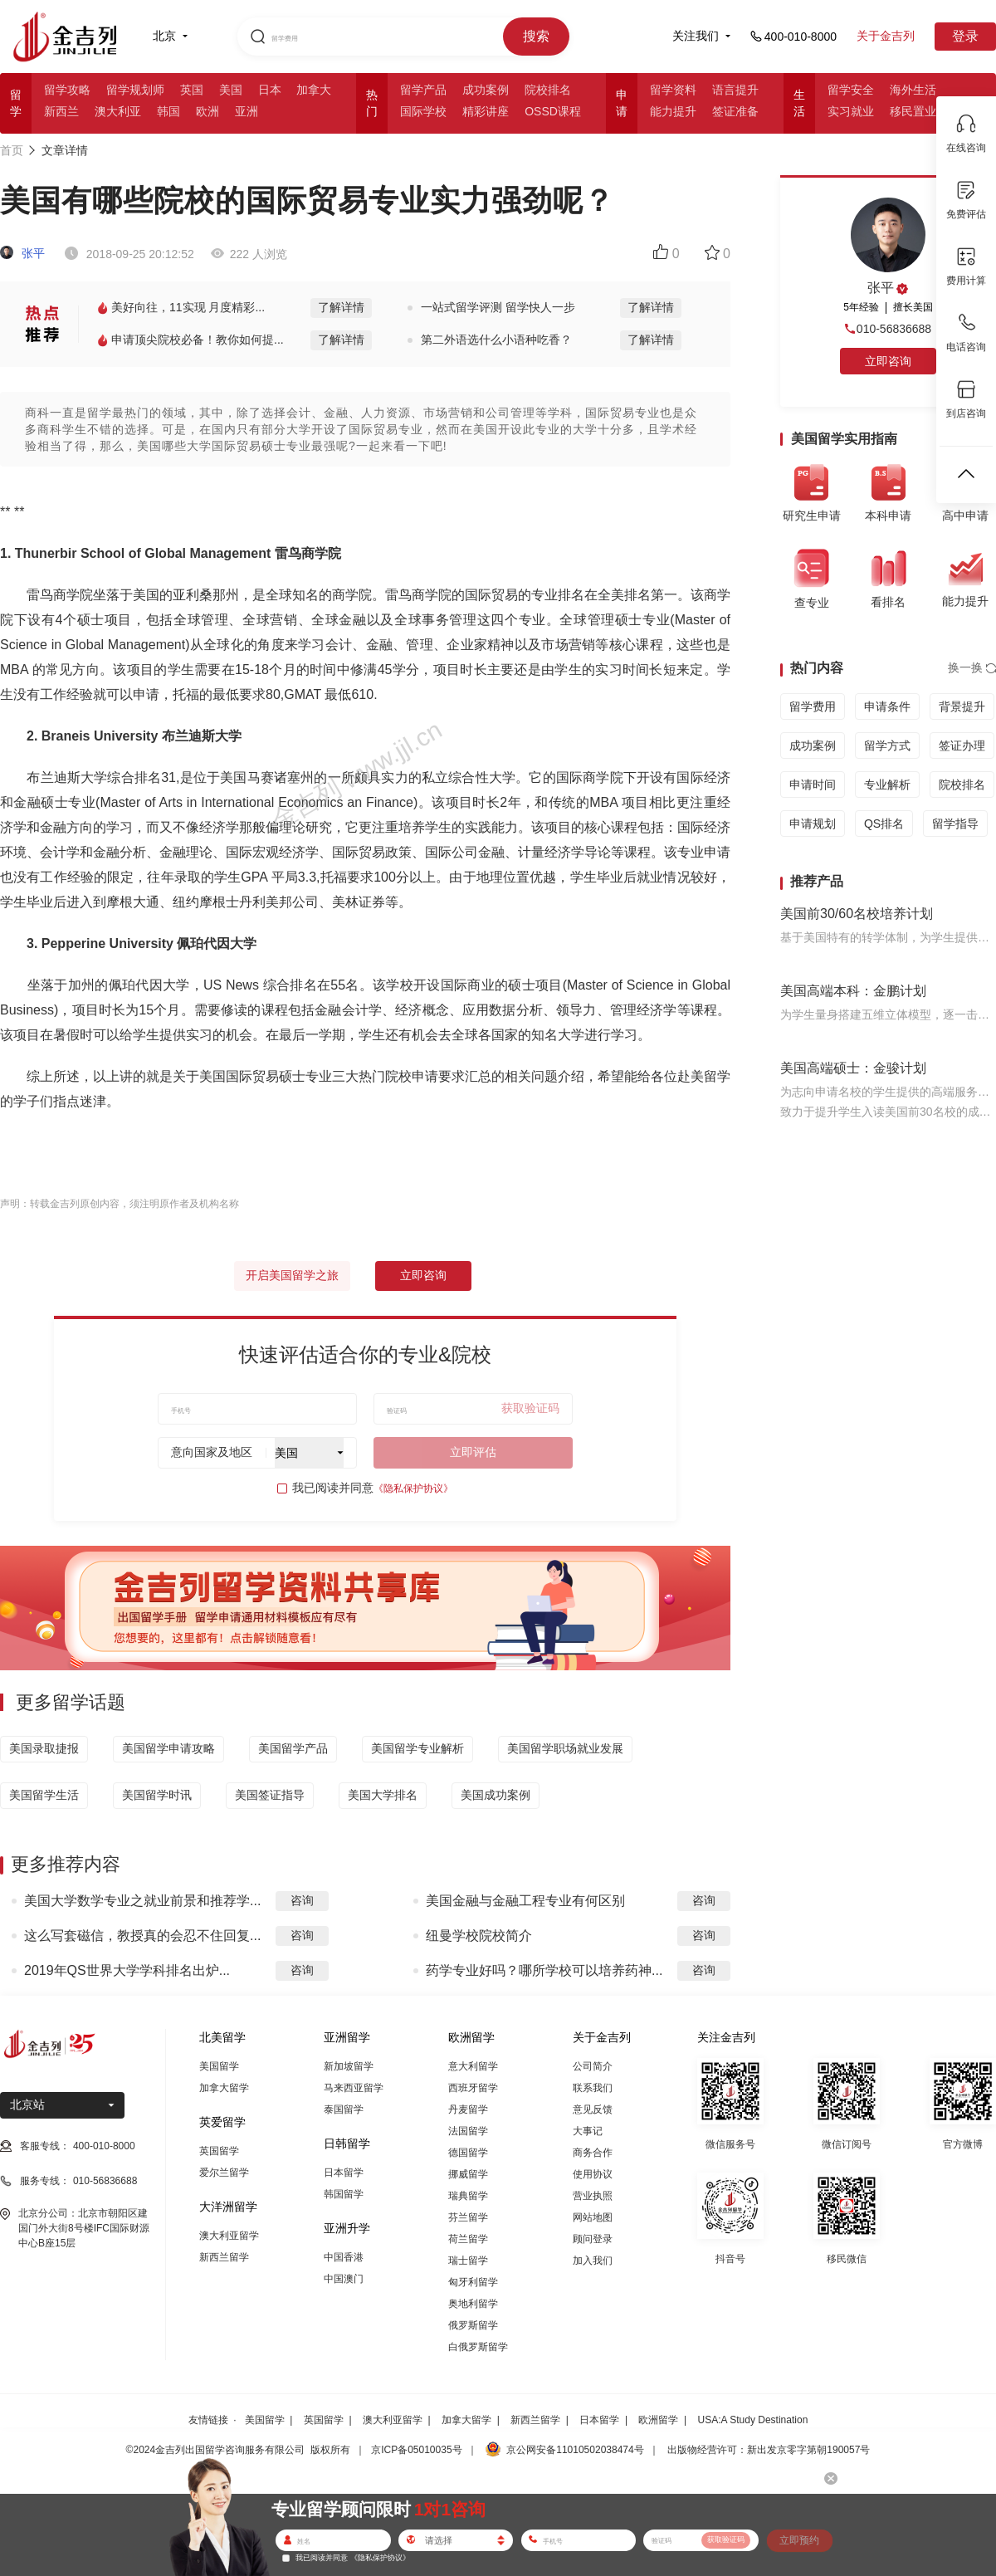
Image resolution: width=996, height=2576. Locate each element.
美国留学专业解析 (417, 1748)
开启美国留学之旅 (292, 1275)
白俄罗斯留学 (478, 2347)
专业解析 (887, 784)
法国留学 (468, 2131)
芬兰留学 (468, 2217)
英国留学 (219, 2151)
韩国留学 (344, 2194)
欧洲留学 (658, 2420)
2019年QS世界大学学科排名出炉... (127, 1970)
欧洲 (207, 111)
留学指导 (955, 823)
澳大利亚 (118, 111)
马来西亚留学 (353, 2088)
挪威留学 (468, 2174)
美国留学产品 (293, 1748)
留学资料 (673, 89)
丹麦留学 (468, 2109)
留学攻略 (67, 89)
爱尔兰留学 (224, 2172)
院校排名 (548, 89)
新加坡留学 (349, 2066)
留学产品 (423, 89)
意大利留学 (473, 2066)
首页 (11, 150)
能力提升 (673, 111)
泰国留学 (344, 2109)
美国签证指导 (270, 1794)
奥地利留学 (473, 2304)
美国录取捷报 (44, 1748)
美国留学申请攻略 (168, 1748)
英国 (191, 89)
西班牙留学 (473, 2088)
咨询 (302, 1900)
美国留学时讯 (157, 1794)
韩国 (168, 111)
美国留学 (219, 2066)
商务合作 (593, 2152)
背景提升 (962, 706)
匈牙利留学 (473, 2282)
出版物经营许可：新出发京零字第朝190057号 (768, 2450)
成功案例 (485, 89)
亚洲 (246, 111)
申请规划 (812, 823)
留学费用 (812, 706)
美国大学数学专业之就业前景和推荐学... (142, 1901)
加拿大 (313, 89)
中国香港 (344, 2257)
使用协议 (593, 2174)
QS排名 (884, 823)
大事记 (588, 2131)
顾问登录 (593, 2239)
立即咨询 (423, 1275)
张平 (22, 253)
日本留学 (344, 2172)
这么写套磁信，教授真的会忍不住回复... (142, 1935)
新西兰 (61, 111)
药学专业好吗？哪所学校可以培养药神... (544, 1970)
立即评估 (473, 1452)
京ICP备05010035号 (416, 2450)
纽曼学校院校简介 (479, 1935)
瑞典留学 (468, 2196)
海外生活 (913, 89)
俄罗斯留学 (473, 2325)
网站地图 (593, 2217)
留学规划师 (135, 89)
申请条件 (887, 706)
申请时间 (812, 784)
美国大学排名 (382, 1794)
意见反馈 (593, 2109)
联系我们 (593, 2088)
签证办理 (962, 745)
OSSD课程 (553, 111)
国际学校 (423, 111)
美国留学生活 (44, 1794)
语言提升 (735, 89)
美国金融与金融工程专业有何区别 (525, 1901)
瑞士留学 (468, 2260)
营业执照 (593, 2196)
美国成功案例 (495, 1794)
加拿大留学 (224, 2088)
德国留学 (468, 2152)
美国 (230, 89)
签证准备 (735, 111)
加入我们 (593, 2260)
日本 (269, 89)
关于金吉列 (886, 35)
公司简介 (593, 2066)
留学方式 (887, 745)
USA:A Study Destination (753, 2420)
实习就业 (851, 111)
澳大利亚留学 (229, 2235)
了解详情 (341, 307)
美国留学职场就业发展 (565, 1748)
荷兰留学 (468, 2239)
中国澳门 (344, 2279)
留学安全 (851, 89)
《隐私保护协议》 (413, 1488)
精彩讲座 (485, 111)
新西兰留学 (224, 2257)
